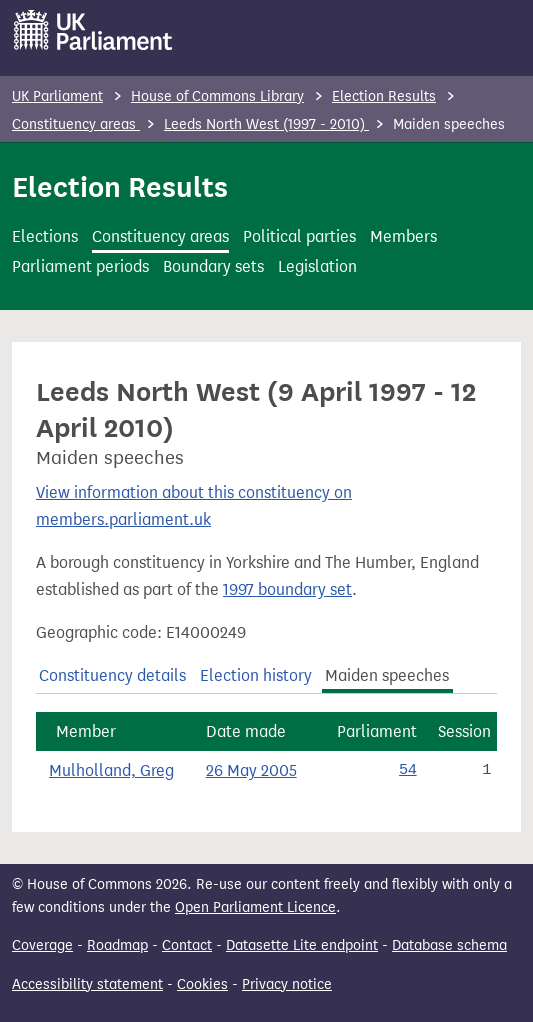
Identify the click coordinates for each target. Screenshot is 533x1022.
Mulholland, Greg (111, 770)
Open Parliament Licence (255, 907)
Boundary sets (213, 266)
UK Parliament (57, 96)
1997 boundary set (287, 589)
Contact (187, 945)
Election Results (384, 96)
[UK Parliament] (93, 30)
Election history (256, 675)
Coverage (42, 945)
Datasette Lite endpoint (302, 945)
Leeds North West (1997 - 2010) (266, 124)
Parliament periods (80, 266)
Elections (45, 236)
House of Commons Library (217, 96)
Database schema (449, 945)
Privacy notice (287, 984)
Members (403, 236)
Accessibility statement (87, 984)
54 (408, 770)
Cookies (202, 984)
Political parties (299, 236)
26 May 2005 (251, 770)
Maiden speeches (387, 675)
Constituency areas (76, 124)
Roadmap (117, 945)
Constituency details (112, 675)
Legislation (317, 266)
